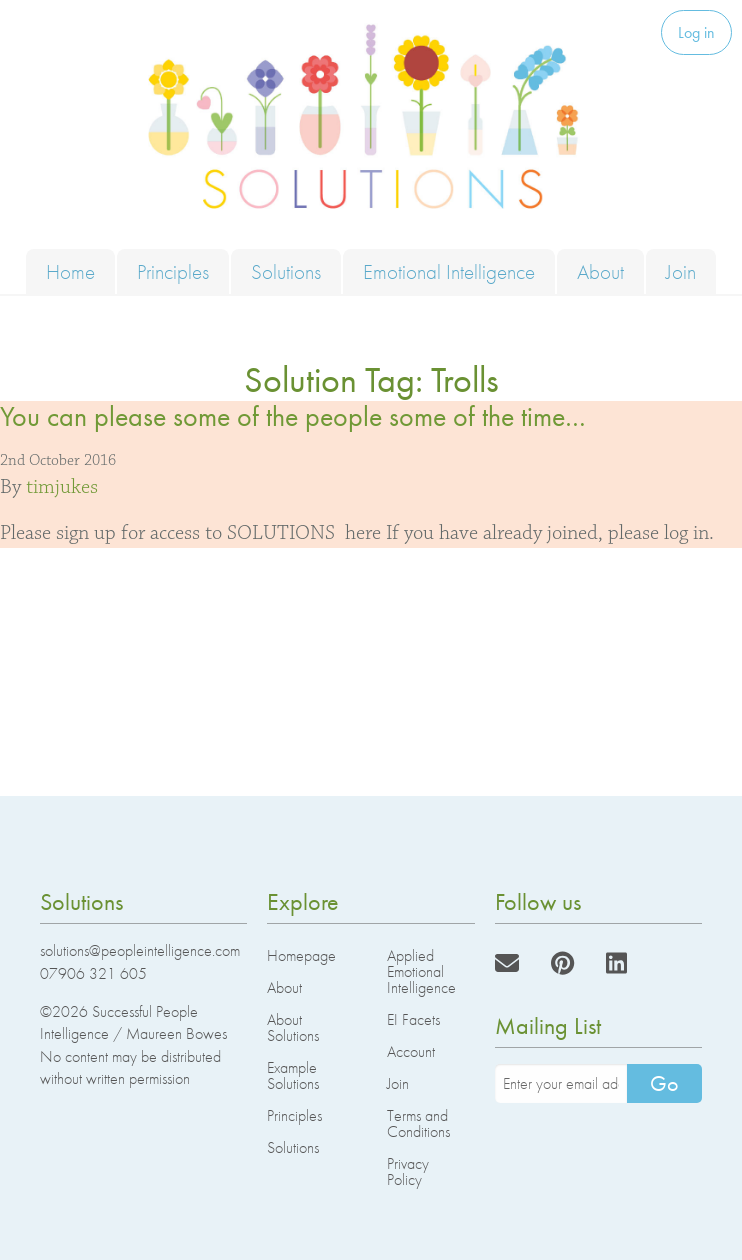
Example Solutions (293, 1075)
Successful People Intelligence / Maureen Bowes (133, 1022)
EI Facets (413, 1019)
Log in (696, 32)
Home (70, 271)
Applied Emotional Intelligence (421, 971)
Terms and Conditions (418, 1123)
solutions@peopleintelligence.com (140, 950)
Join (681, 271)
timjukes (62, 487)
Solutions (286, 271)
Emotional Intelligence (449, 271)
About (600, 271)
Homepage (301, 955)
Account (411, 1051)
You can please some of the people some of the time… (293, 416)
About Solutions (293, 1027)
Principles (173, 271)
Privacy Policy (408, 1171)
